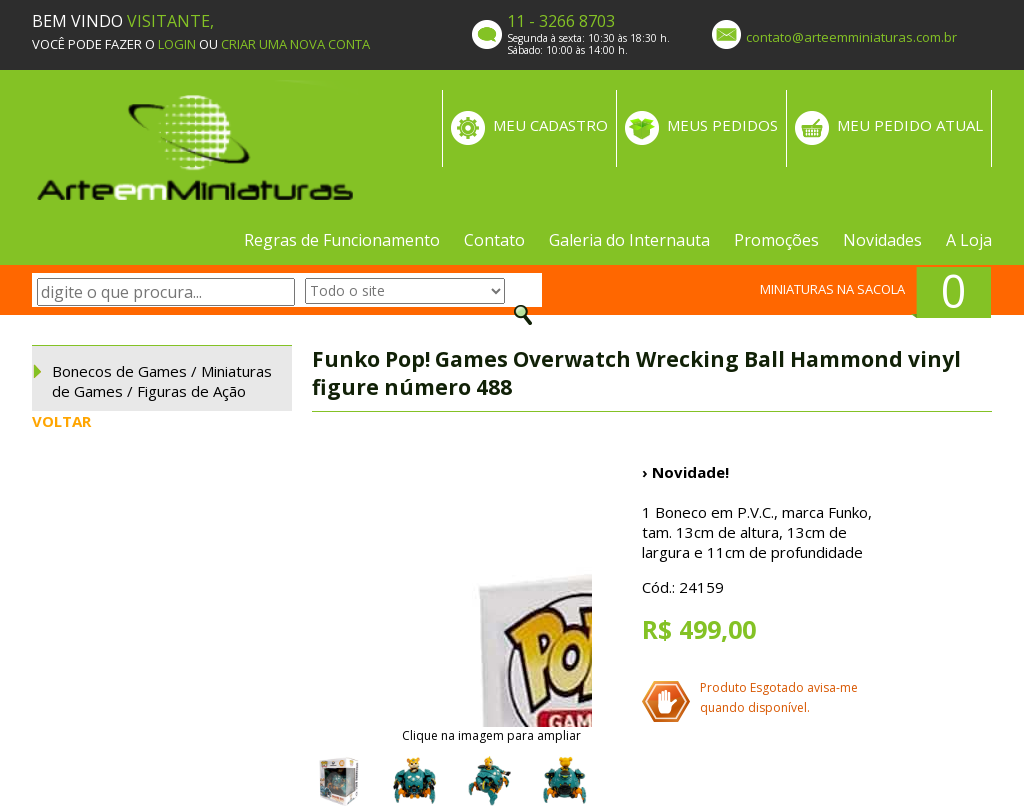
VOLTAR (61, 421)
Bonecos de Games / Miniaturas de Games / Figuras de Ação (162, 381)
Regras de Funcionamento (342, 240)
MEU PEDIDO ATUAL (910, 125)
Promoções (776, 240)
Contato (494, 240)
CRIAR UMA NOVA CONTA (295, 44)
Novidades (882, 240)
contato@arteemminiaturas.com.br (851, 37)
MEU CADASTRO (550, 125)
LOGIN (177, 44)
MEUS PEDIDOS (722, 125)
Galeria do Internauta (629, 240)
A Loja (969, 240)
